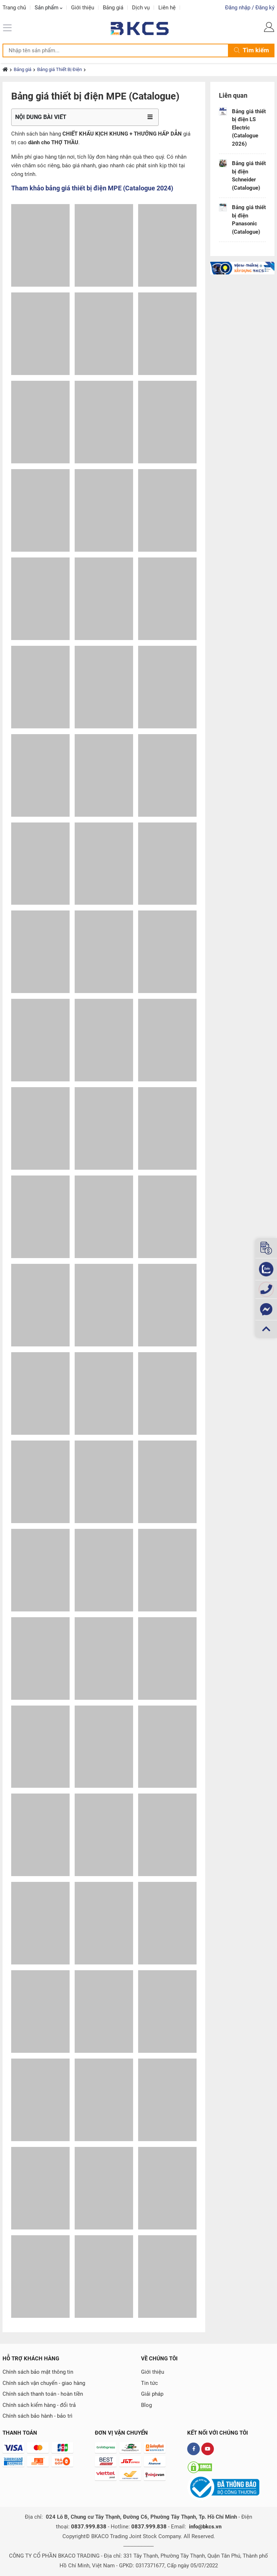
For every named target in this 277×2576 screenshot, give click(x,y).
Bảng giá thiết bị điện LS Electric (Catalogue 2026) (249, 127)
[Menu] (8, 27)
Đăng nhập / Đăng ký (249, 7)
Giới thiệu (82, 7)
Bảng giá (113, 7)
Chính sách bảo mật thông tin (38, 2372)
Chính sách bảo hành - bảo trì (37, 2416)
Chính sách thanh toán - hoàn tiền (43, 2394)
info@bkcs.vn (205, 2526)
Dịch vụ (141, 7)
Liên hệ (167, 7)
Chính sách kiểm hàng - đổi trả (39, 2405)
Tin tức (149, 2383)
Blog (146, 2405)
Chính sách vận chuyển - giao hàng (44, 2383)
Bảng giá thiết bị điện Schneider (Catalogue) (249, 175)
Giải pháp (152, 2394)
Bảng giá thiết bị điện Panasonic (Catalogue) (249, 219)
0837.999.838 (88, 2526)
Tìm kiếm (251, 50)
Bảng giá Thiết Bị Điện (59, 69)
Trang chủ (14, 7)
